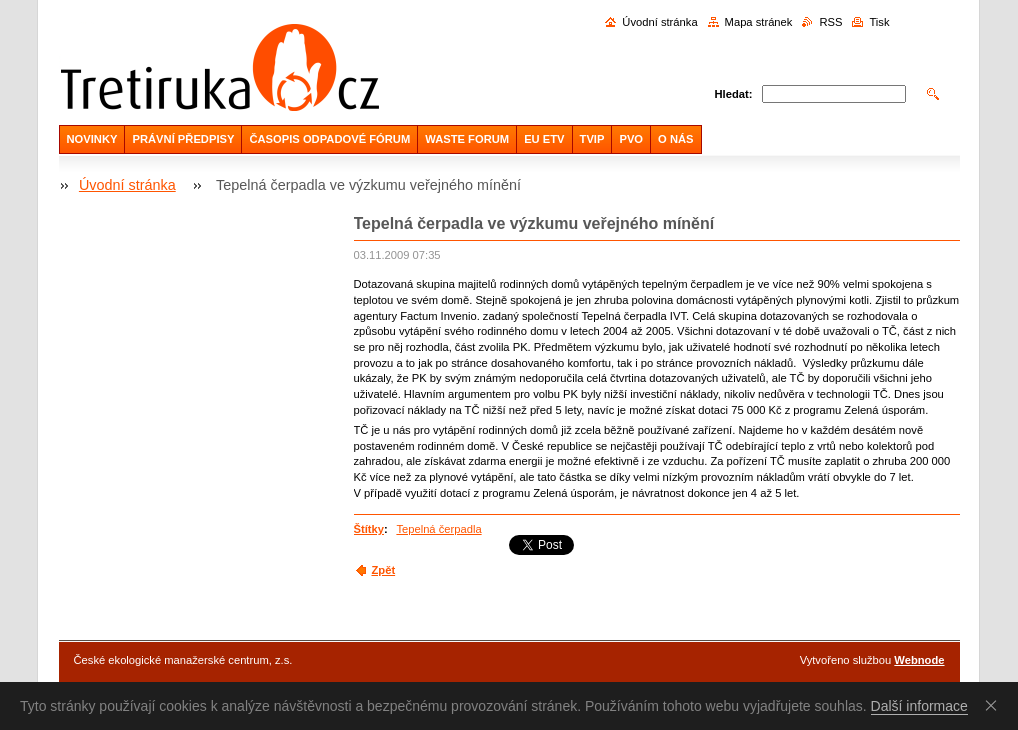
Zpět (384, 570)
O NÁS (675, 139)
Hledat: (734, 94)
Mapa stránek (759, 22)
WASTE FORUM (467, 139)
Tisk (879, 22)
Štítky (369, 529)
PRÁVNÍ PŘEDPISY (183, 139)
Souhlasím (995, 705)
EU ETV (544, 139)
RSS (830, 22)
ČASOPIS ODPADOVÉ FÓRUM (329, 139)
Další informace (919, 706)
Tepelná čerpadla (438, 529)
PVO (631, 139)
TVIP (592, 139)
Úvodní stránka (659, 22)
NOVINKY (92, 139)
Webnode (919, 660)
